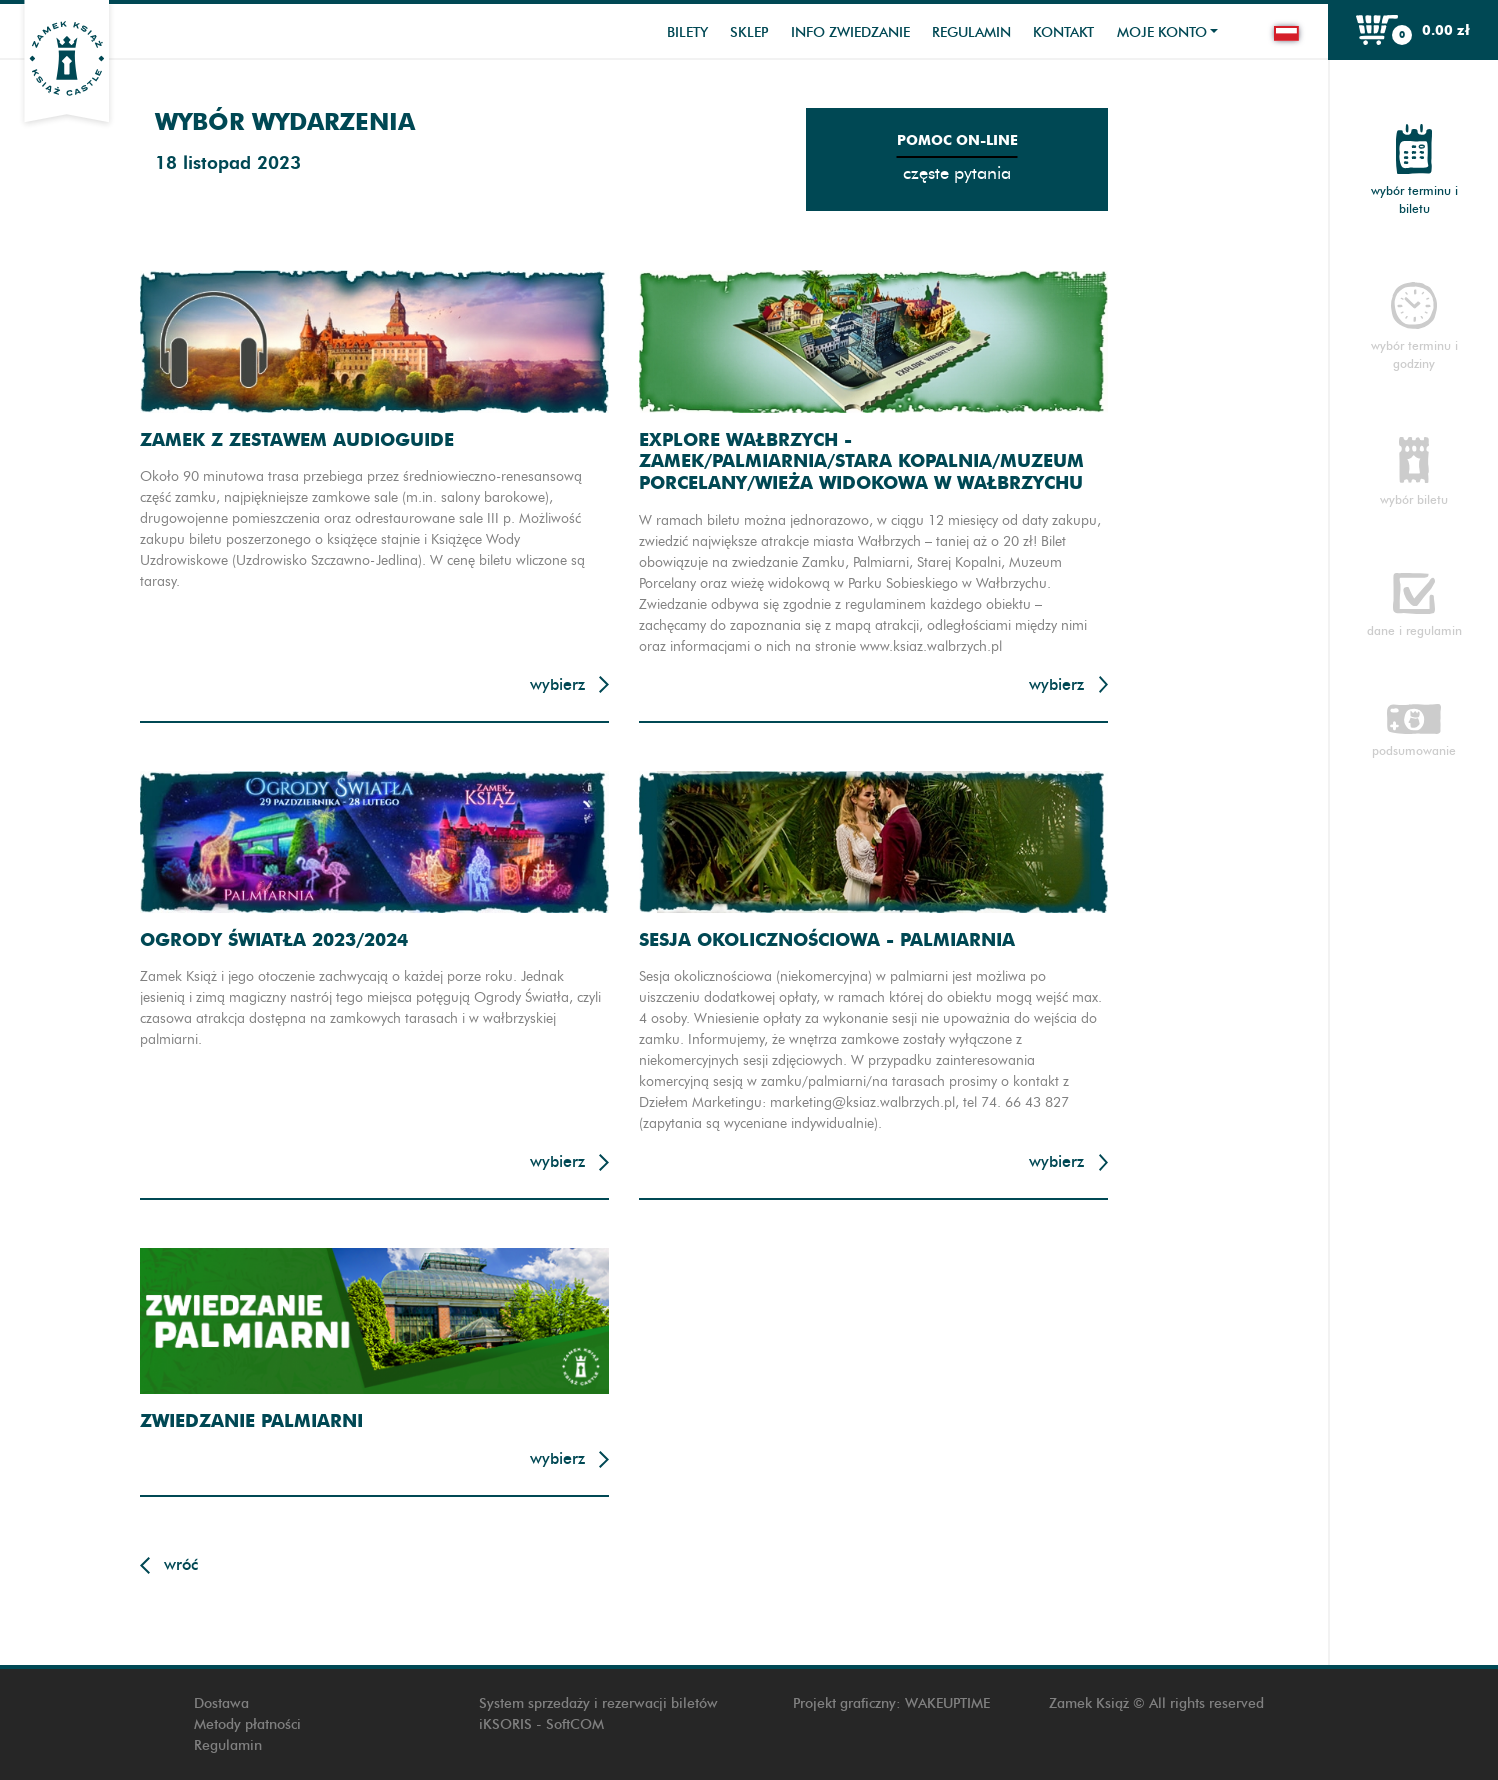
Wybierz (557, 684)
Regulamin (971, 32)
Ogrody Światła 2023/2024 (274, 939)
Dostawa (221, 1703)
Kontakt (1063, 32)
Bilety (687, 32)
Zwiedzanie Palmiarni (251, 1420)
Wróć (181, 1564)
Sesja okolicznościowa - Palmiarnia (827, 939)
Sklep (749, 32)
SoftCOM (575, 1724)
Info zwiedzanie (850, 32)
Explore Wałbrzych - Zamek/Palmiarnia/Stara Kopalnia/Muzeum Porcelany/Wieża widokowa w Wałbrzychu (861, 461)
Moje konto (1162, 32)
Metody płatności (247, 1724)
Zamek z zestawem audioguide (297, 439)
